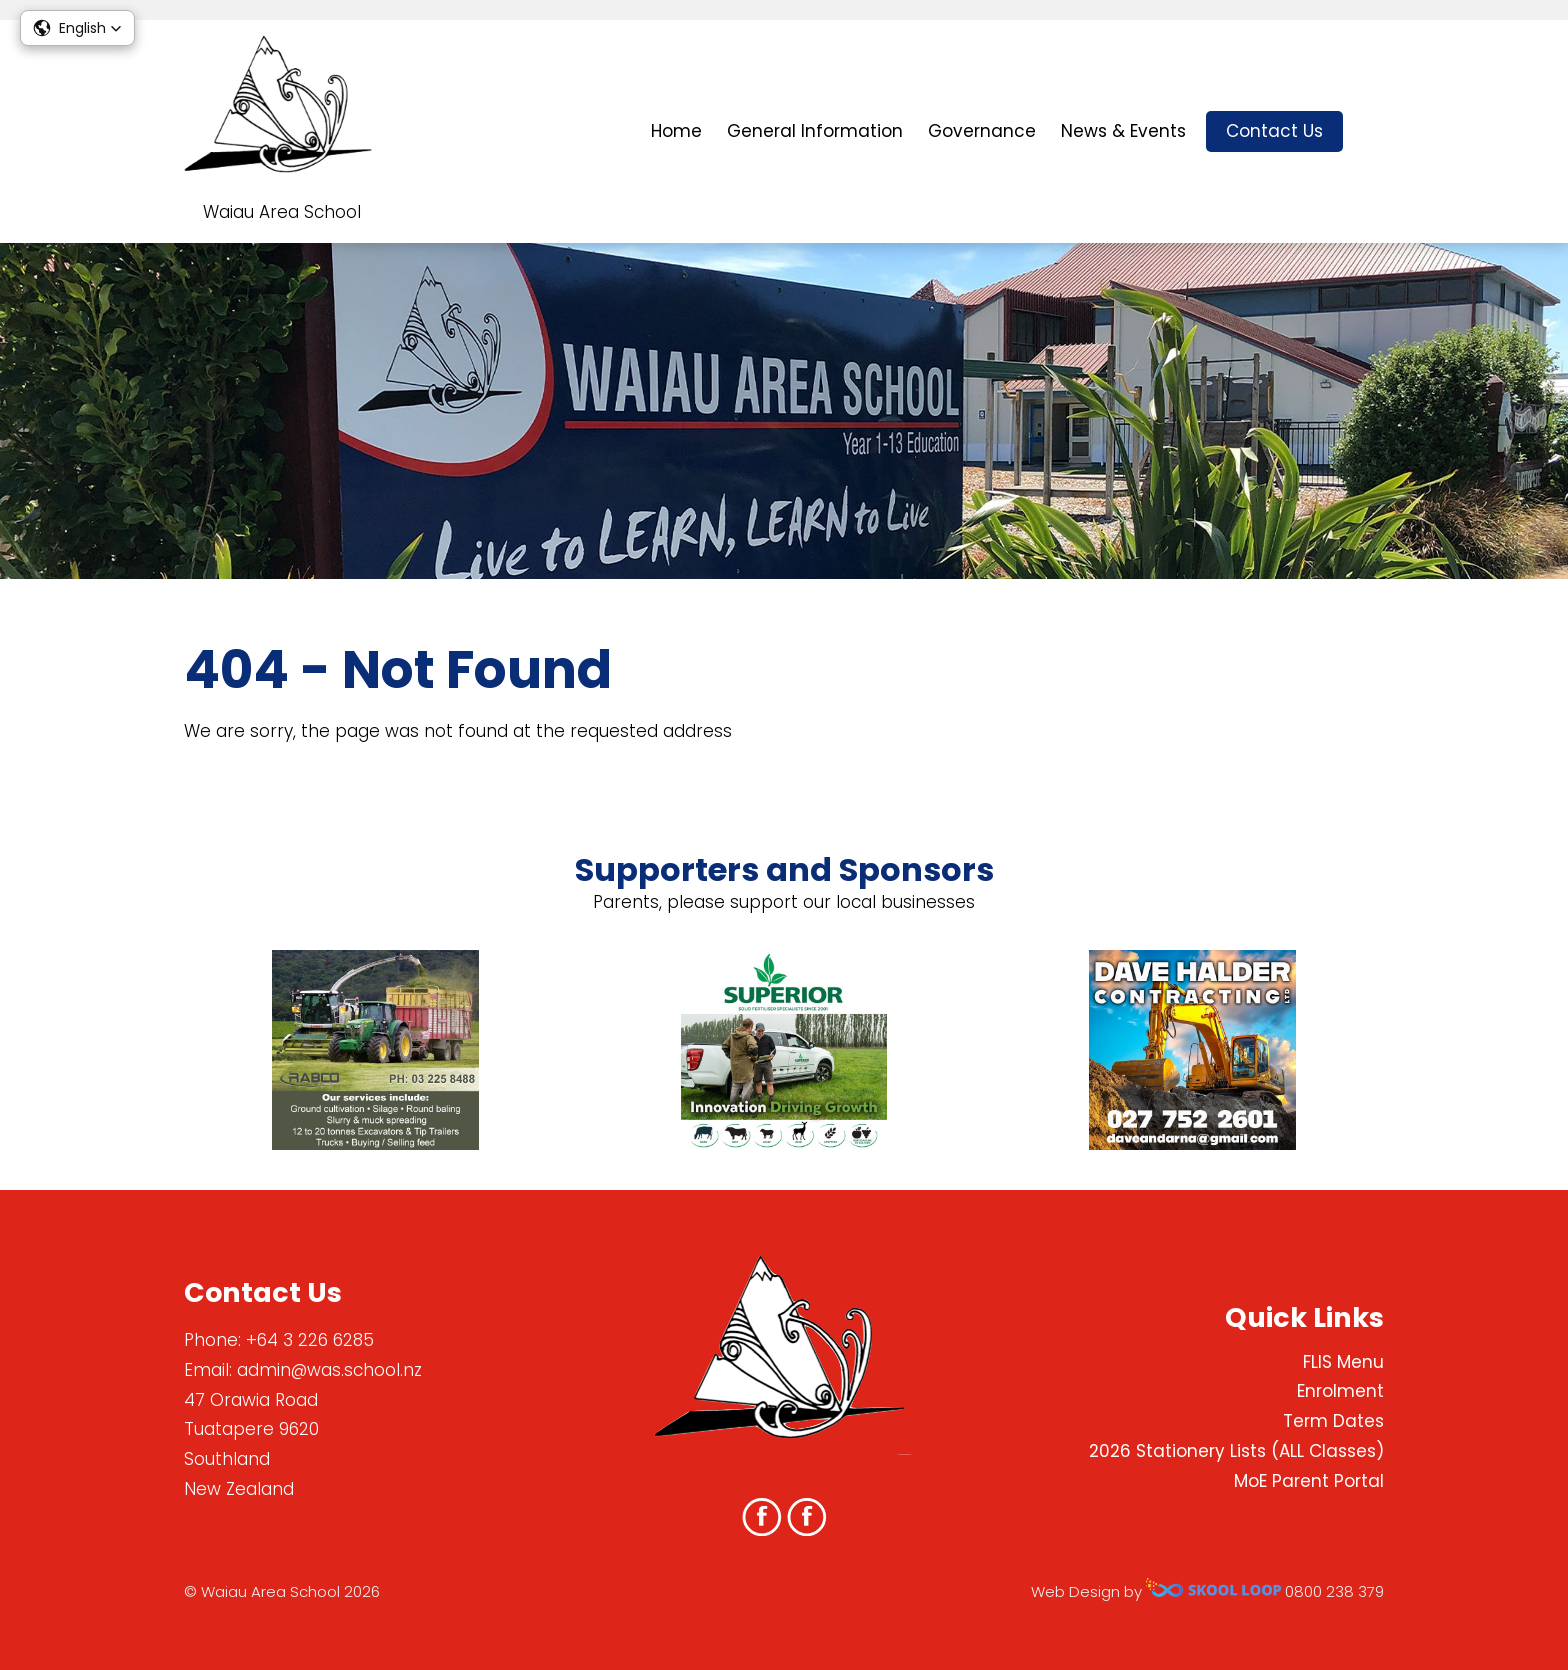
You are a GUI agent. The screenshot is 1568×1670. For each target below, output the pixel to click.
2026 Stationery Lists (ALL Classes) (1236, 1451)
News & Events (1123, 131)
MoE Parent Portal (1309, 1481)
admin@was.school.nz (329, 1370)
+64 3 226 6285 (310, 1340)
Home (676, 131)
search (1373, 131)
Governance (982, 131)
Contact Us (1274, 131)
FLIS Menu (1343, 1362)
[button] (77, 28)
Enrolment (1340, 1391)
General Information (815, 131)
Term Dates (1333, 1421)
